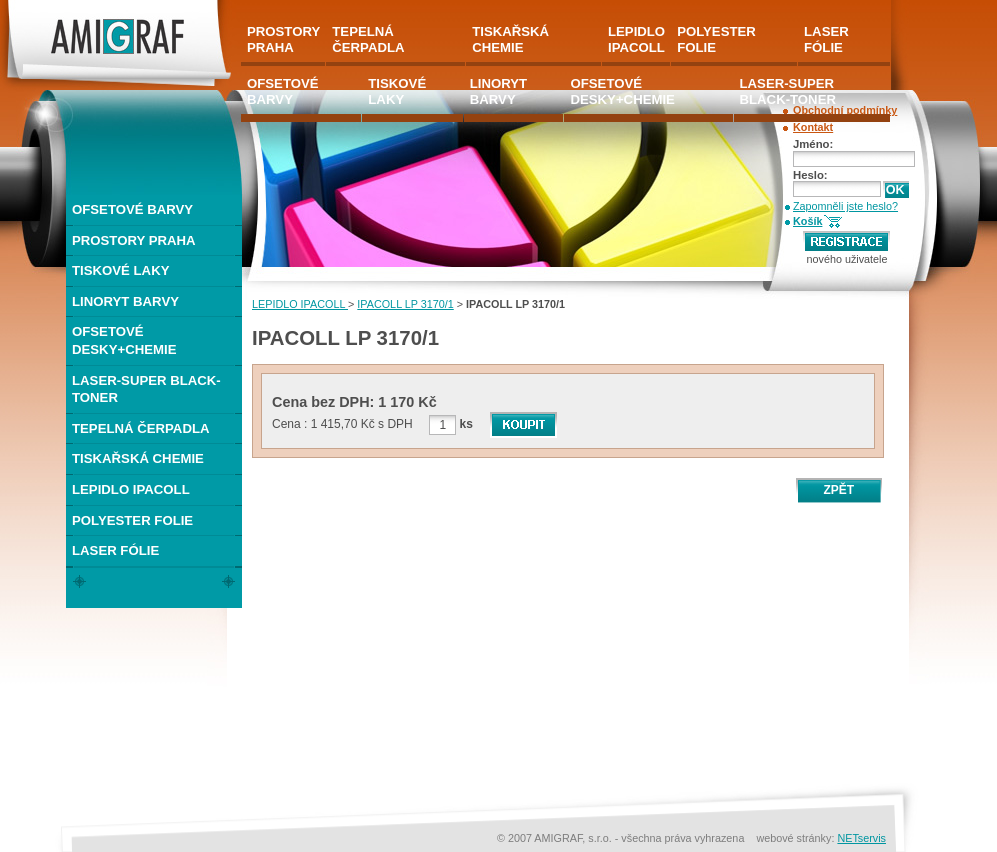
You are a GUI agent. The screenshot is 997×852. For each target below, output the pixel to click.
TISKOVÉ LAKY (120, 270)
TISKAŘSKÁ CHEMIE (138, 458)
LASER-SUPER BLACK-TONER (146, 389)
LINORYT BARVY (125, 301)
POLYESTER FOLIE (132, 520)
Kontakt (813, 127)
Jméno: (813, 144)
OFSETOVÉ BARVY (132, 209)
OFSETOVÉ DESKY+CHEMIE (124, 340)
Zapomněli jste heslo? (845, 206)
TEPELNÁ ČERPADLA (141, 428)
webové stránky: (796, 838)
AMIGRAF (33, 8)
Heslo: (810, 175)
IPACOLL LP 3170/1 (405, 304)
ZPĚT (838, 490)
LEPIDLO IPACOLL (300, 304)
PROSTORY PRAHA (134, 240)
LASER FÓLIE (115, 550)
